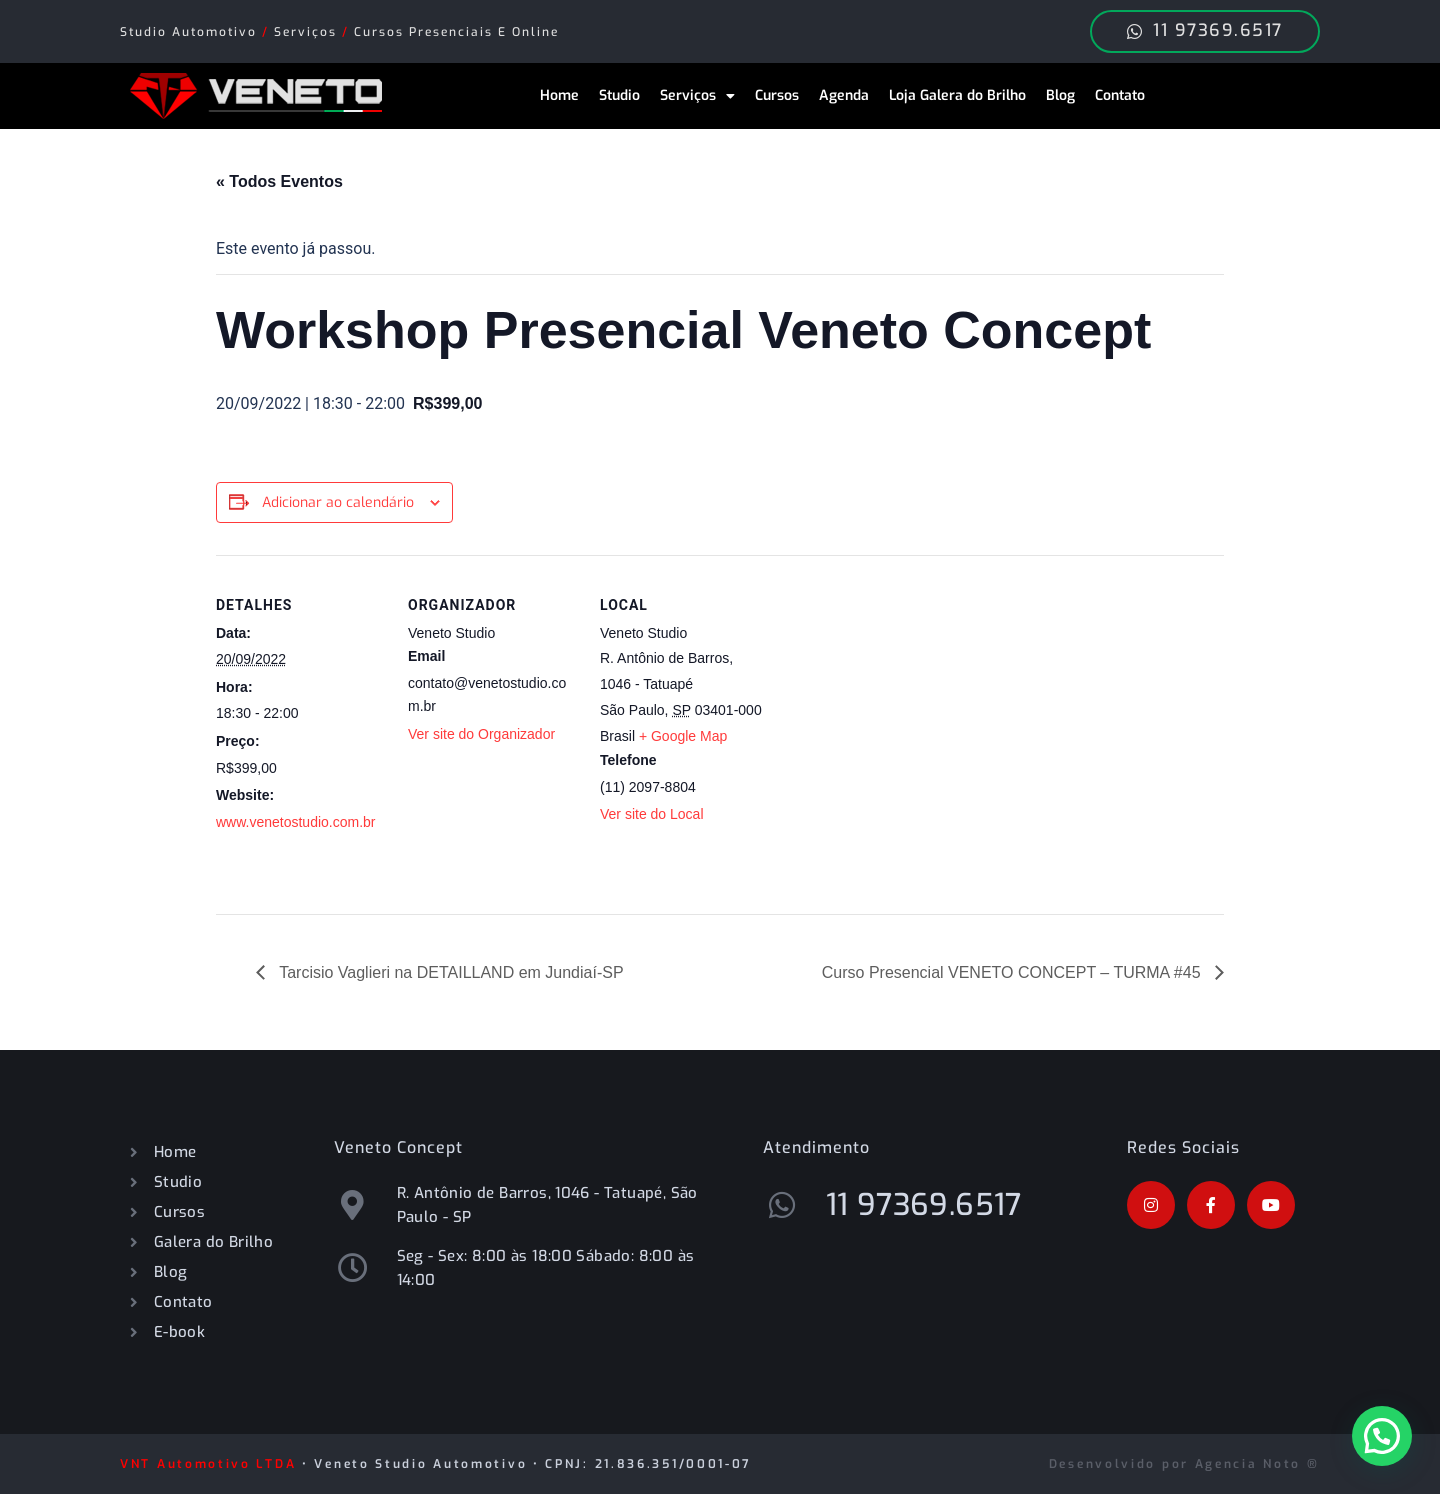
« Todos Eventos (279, 181)
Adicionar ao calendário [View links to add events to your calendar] (338, 502)
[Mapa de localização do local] (897, 692)
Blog (1060, 95)
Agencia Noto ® (1257, 1464)
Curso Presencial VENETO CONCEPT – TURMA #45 (1013, 972)
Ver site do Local (652, 814)
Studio (619, 95)
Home (559, 95)
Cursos (777, 95)
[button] (1382, 1436)
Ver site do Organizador (481, 734)
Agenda (844, 95)
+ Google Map (683, 736)
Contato (1120, 95)
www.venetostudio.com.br (296, 822)
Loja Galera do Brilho (957, 95)
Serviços (697, 96)
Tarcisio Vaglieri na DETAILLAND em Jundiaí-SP (449, 972)
